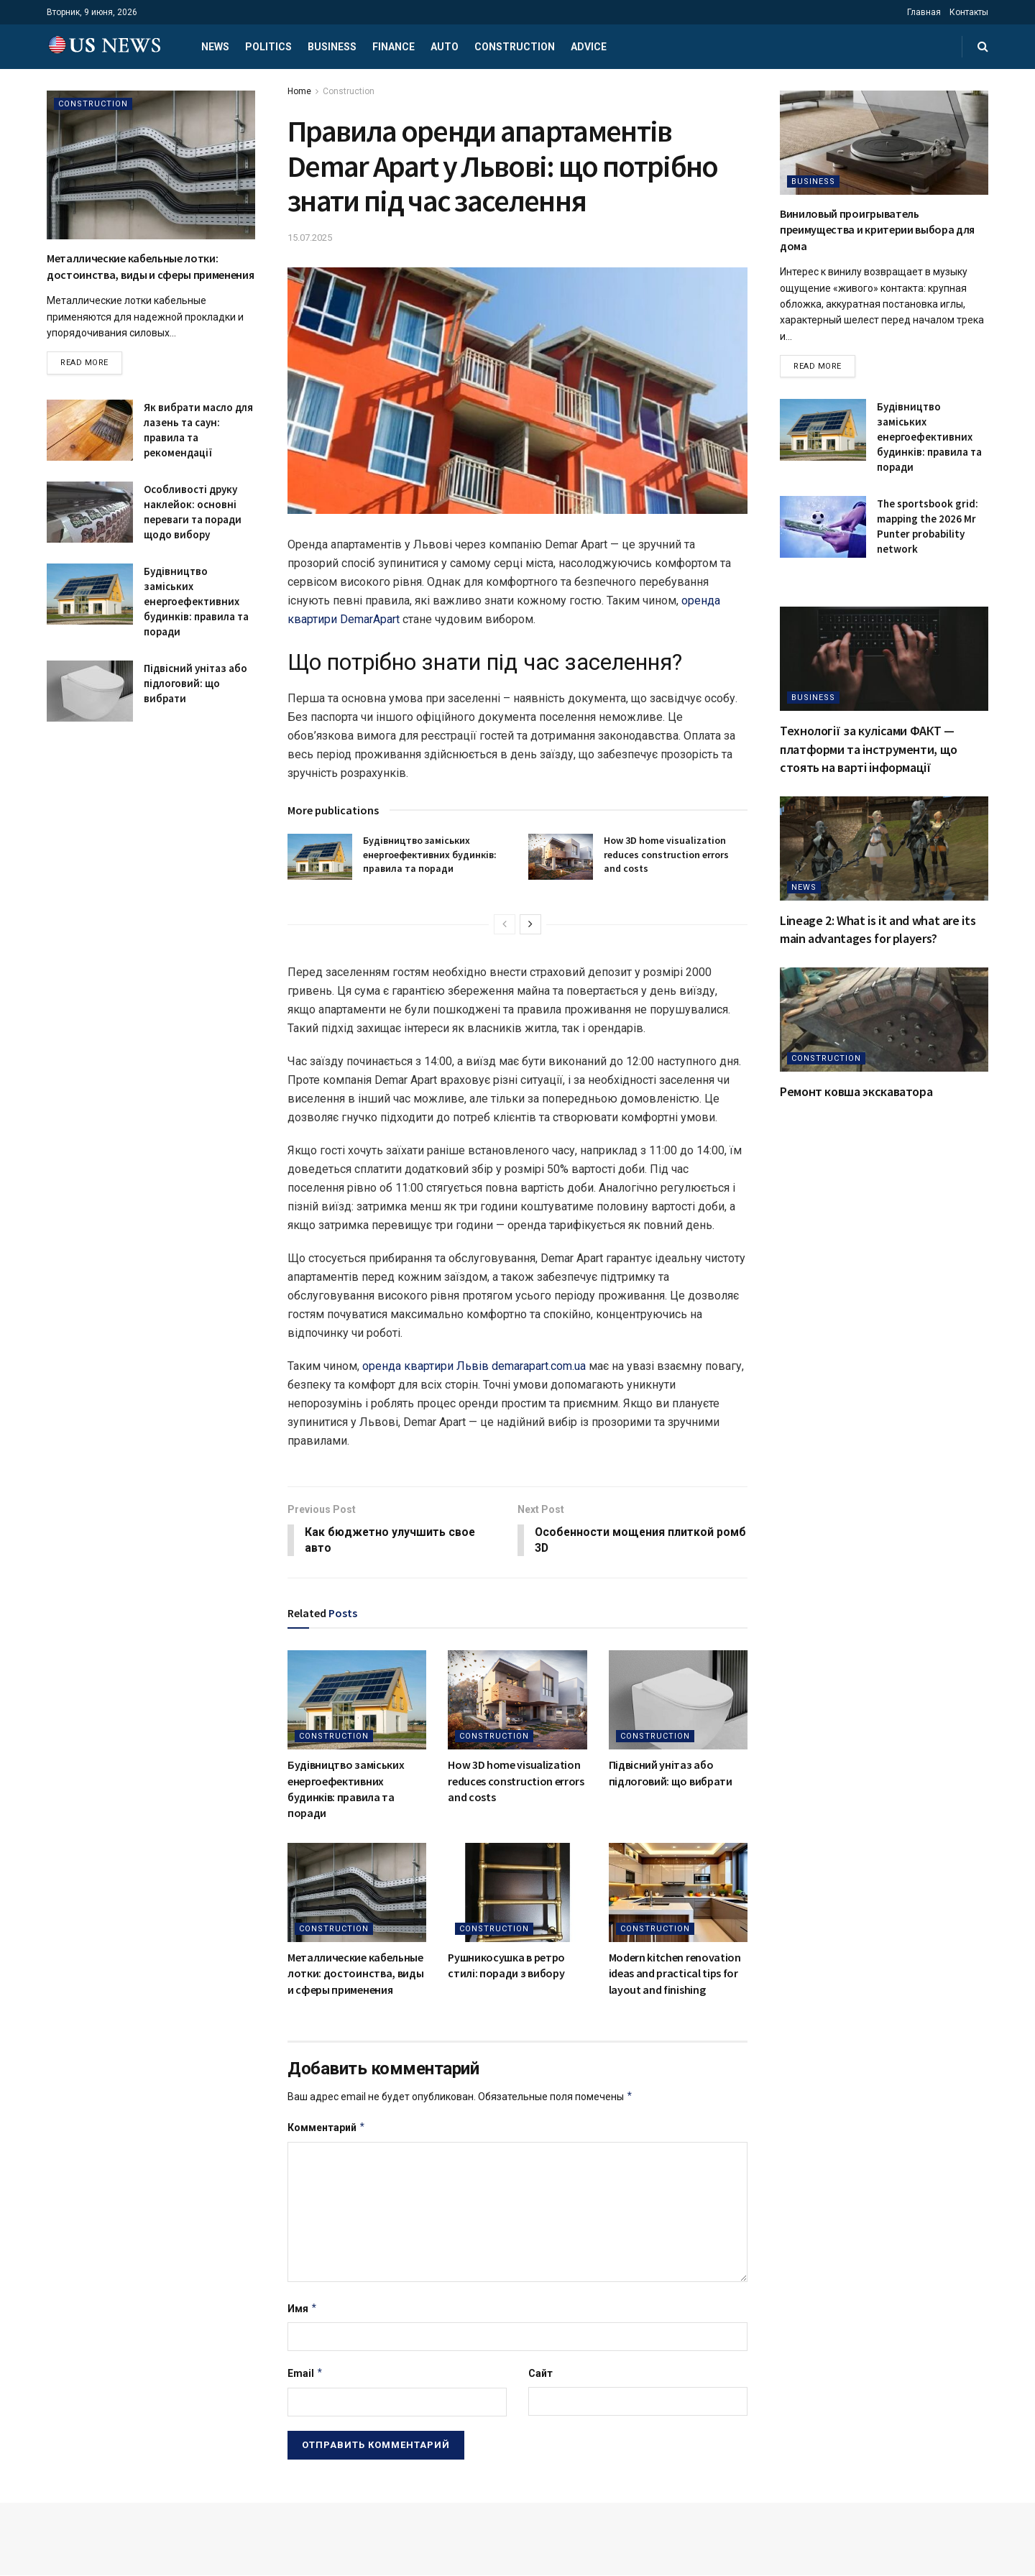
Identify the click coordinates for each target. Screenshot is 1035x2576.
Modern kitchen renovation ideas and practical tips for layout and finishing (675, 1974)
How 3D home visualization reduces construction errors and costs (666, 854)
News (215, 46)
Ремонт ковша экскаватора (856, 1092)
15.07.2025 (310, 237)
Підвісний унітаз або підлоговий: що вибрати (195, 683)
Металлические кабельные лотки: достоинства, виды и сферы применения (355, 1974)
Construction (514, 46)
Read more (84, 362)
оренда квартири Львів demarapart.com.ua (474, 1366)
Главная (924, 12)
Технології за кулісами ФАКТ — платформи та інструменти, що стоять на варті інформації (868, 749)
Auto (445, 46)
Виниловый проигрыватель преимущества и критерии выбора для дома (877, 229)
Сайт (540, 2374)
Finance (393, 46)
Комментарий (327, 2128)
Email (305, 2374)
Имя (303, 2309)
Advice (589, 46)
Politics (268, 46)
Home (299, 91)
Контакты (968, 12)
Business (332, 46)
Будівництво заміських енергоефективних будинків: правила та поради (430, 854)
